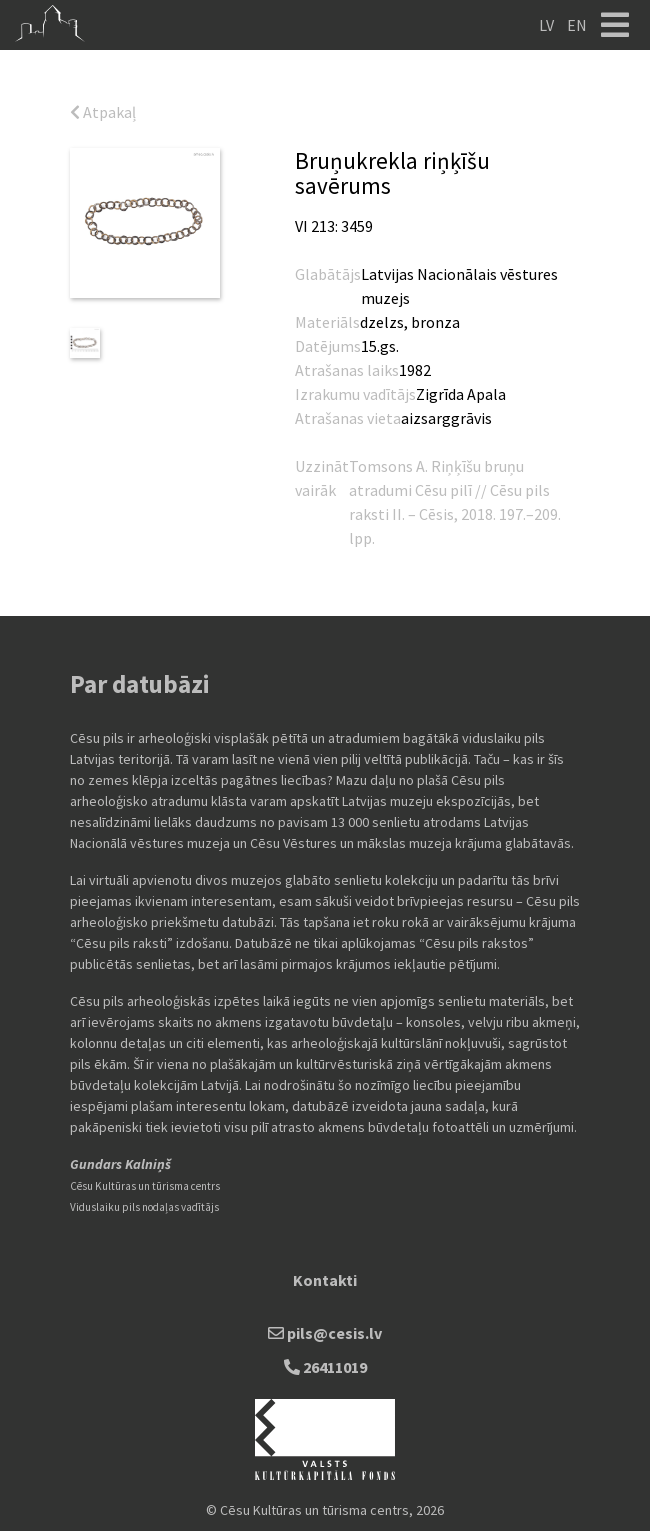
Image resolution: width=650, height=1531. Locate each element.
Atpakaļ (103, 112)
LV (546, 25)
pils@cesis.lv (325, 1333)
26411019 (325, 1367)
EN (577, 25)
